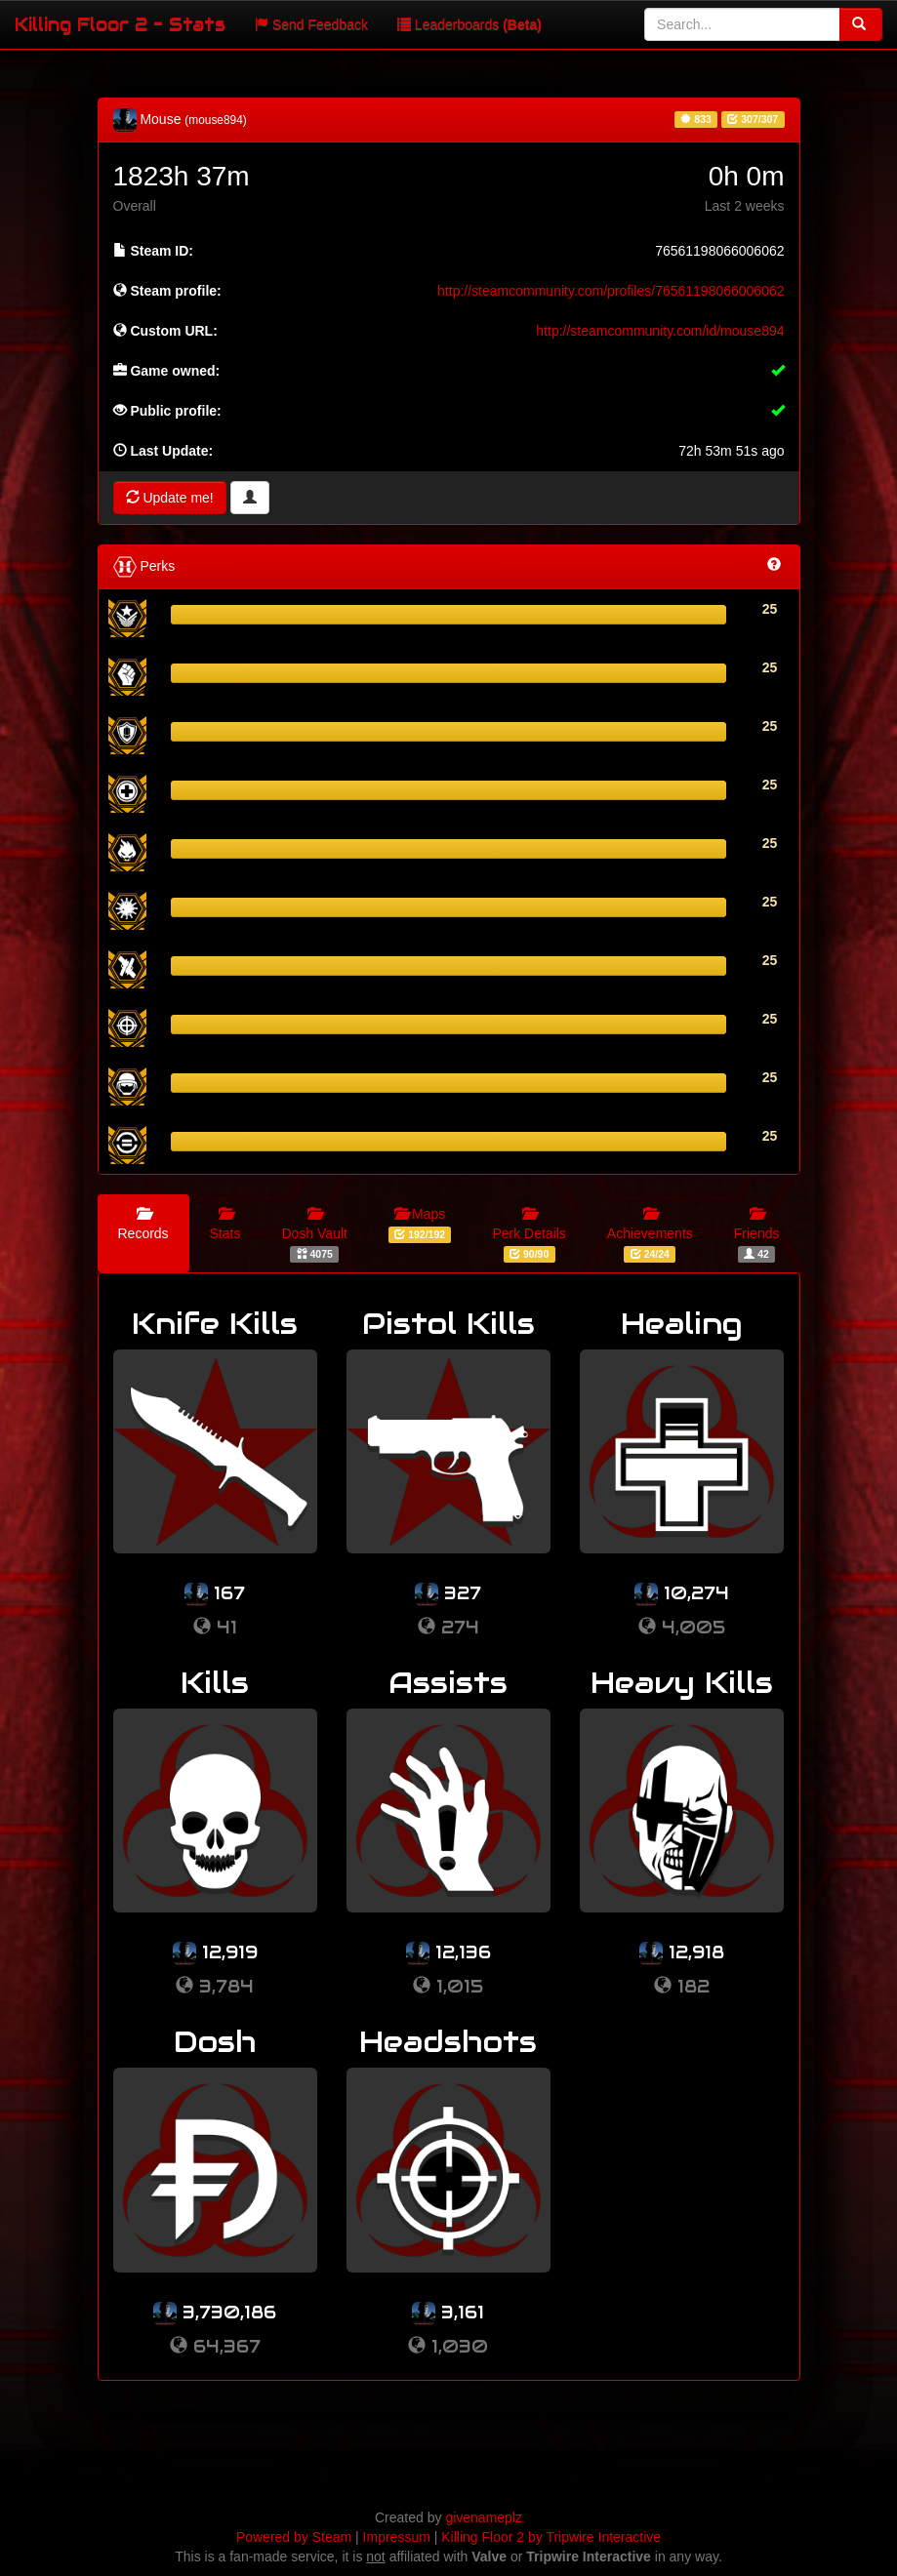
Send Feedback (311, 24)
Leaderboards (469, 24)
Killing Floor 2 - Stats (120, 24)
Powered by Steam (293, 2537)
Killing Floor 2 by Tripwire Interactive (551, 2537)
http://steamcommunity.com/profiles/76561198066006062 (610, 291)
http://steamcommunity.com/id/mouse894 (660, 331)
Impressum (396, 2537)
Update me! (170, 497)
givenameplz (483, 2517)
